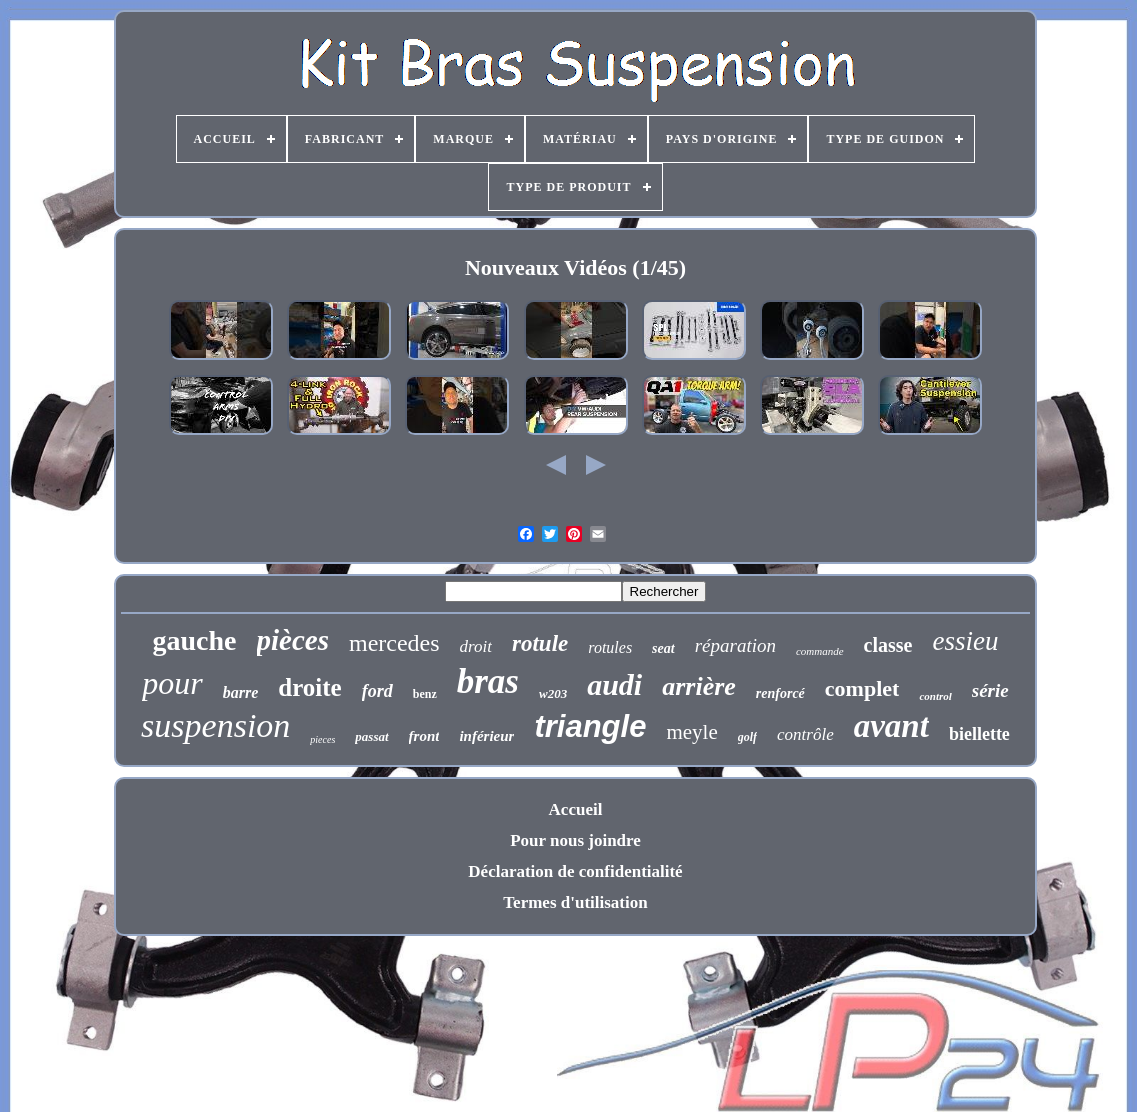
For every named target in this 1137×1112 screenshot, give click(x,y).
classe (888, 645)
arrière (699, 686)
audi (614, 684)
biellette (979, 734)
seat (663, 648)
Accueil (576, 809)
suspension (215, 725)
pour (172, 683)
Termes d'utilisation (575, 902)
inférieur (486, 736)
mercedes (394, 643)
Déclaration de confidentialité (575, 871)
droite (309, 687)
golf (747, 737)
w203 (553, 693)
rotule (540, 643)
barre (241, 692)
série (990, 690)
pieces (322, 739)
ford (377, 691)
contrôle (805, 734)
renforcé (780, 693)
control (935, 696)
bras (488, 681)
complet (862, 688)
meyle (691, 732)
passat (371, 736)
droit (476, 646)
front (424, 736)
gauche (195, 640)
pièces (293, 640)
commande (820, 651)
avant (891, 726)
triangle (590, 726)
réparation (735, 645)
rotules (610, 647)
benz (425, 694)
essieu (966, 641)
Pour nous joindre (575, 840)
